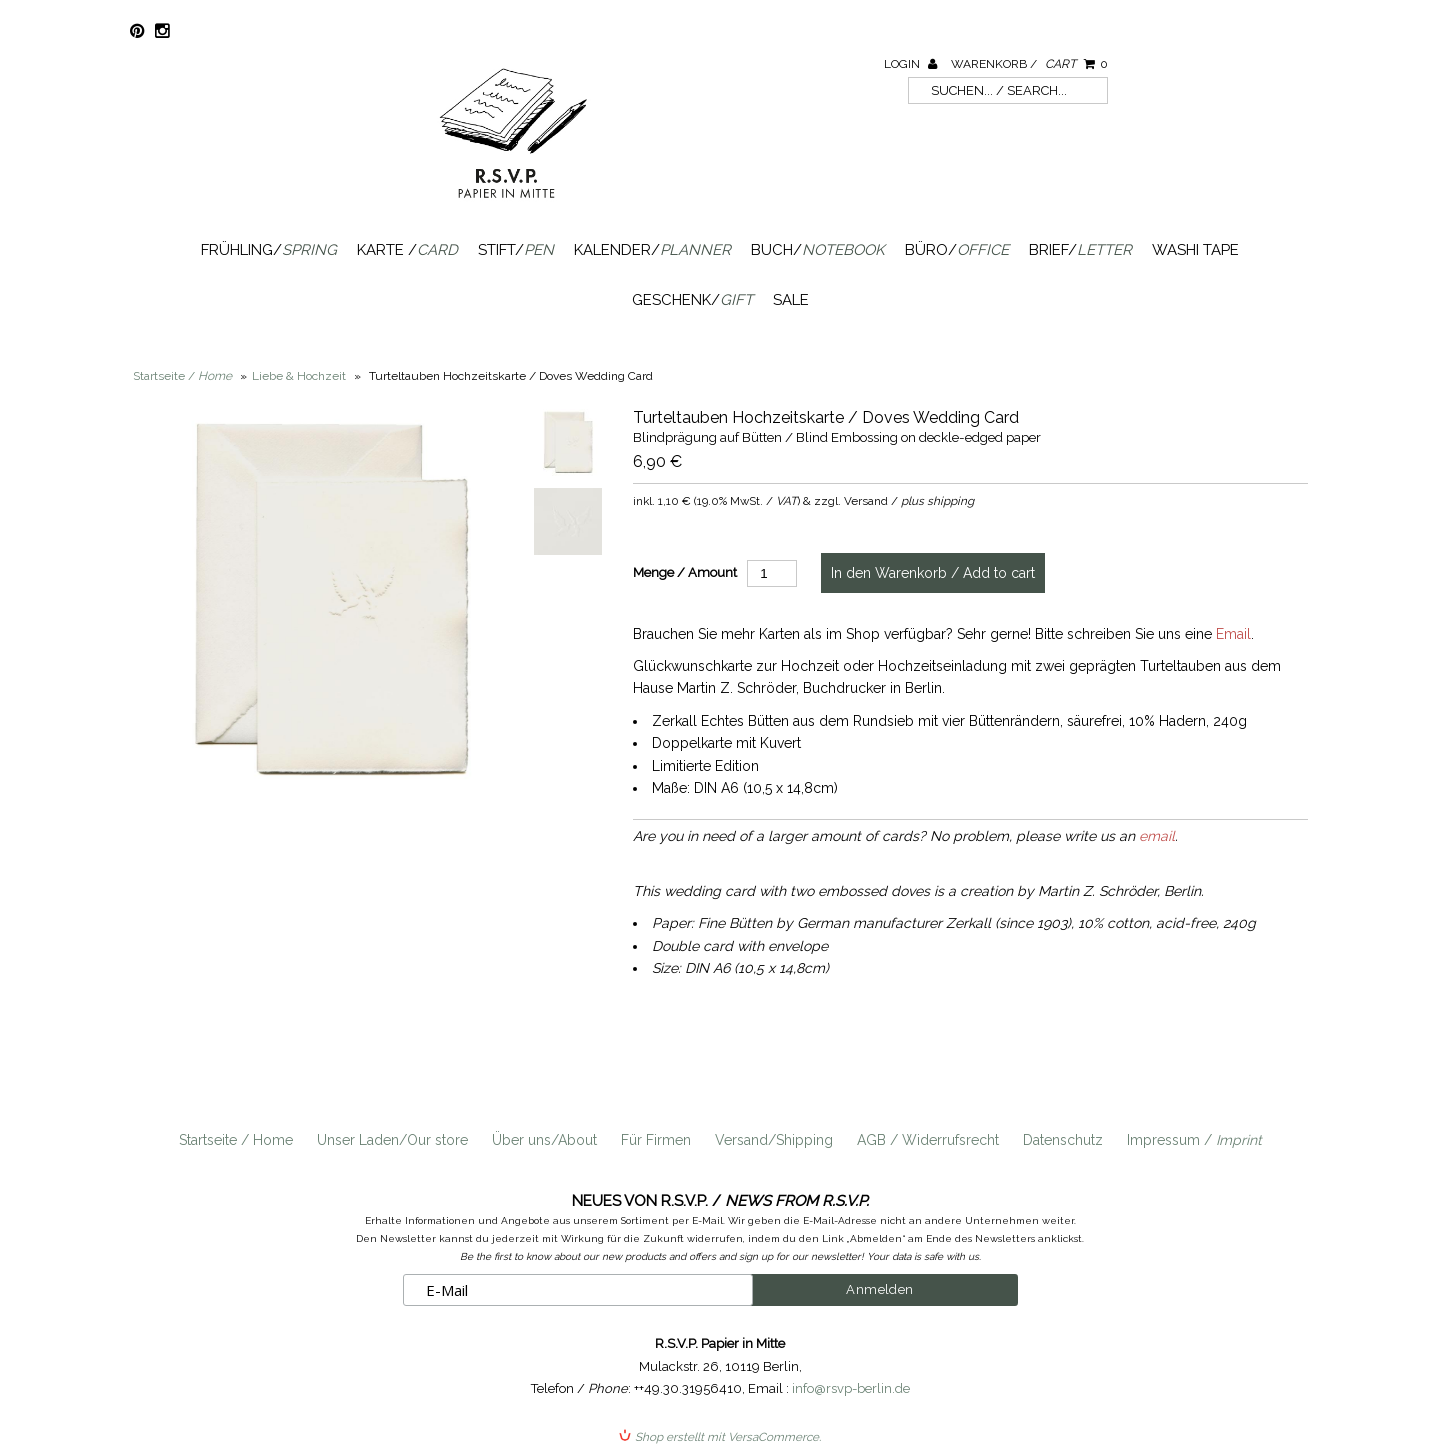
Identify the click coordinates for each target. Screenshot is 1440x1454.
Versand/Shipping (774, 1140)
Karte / (407, 250)
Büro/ (957, 250)
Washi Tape (1195, 250)
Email (1233, 634)
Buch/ (818, 250)
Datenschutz (1063, 1140)
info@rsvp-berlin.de (851, 1388)
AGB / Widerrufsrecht (928, 1140)
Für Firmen (656, 1140)
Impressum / (1194, 1140)
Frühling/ (269, 250)
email (1157, 836)
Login (910, 64)
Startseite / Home (236, 1140)
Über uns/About (544, 1140)
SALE (791, 300)
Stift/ (516, 250)
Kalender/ (652, 250)
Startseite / (182, 376)
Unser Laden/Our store (392, 1140)
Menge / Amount (685, 572)
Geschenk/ (692, 300)
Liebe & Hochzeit (299, 376)
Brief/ (1080, 250)
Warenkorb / (1029, 64)
